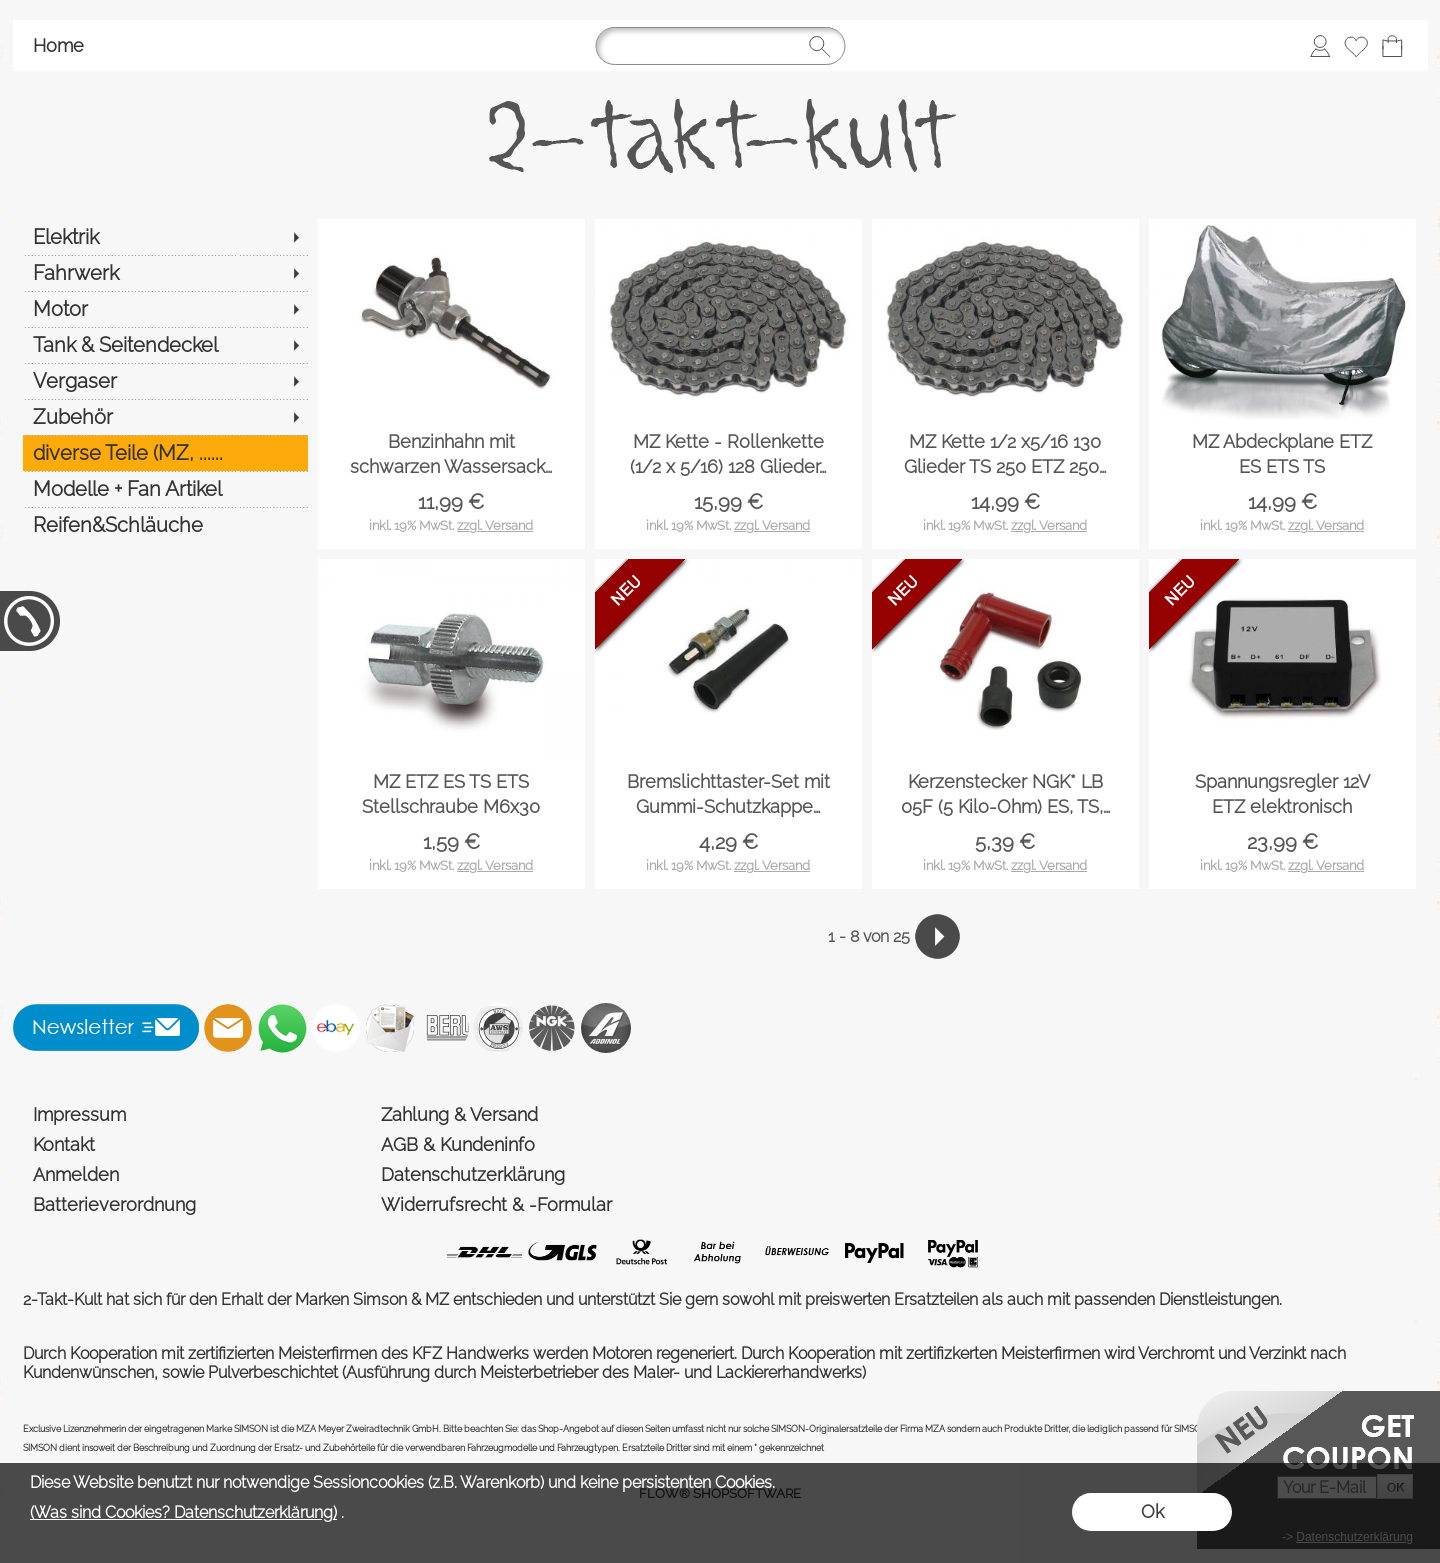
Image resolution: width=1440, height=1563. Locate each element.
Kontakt (64, 1144)
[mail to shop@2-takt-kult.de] (228, 1028)
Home (58, 45)
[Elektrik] (165, 237)
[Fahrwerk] (165, 273)
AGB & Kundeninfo (458, 1144)
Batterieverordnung (114, 1204)
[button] (106, 1028)
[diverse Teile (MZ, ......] (165, 453)
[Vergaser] (165, 381)
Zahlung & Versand (459, 1114)
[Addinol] (606, 1028)
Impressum (79, 1114)
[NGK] (552, 1028)
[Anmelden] (1320, 46)
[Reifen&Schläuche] (165, 525)
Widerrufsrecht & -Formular (496, 1204)
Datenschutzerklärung (473, 1174)
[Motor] (165, 309)
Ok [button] (1152, 1511)
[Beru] (444, 1028)
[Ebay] (336, 1028)
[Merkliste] (1356, 46)
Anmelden (76, 1174)
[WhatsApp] (282, 1028)
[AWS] (498, 1028)
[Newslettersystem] (390, 1028)
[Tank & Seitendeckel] (165, 345)
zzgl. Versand (495, 525)
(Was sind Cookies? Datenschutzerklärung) (183, 1512)
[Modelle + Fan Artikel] (165, 489)
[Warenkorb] (1392, 46)
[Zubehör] (165, 417)
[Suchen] (720, 46)
